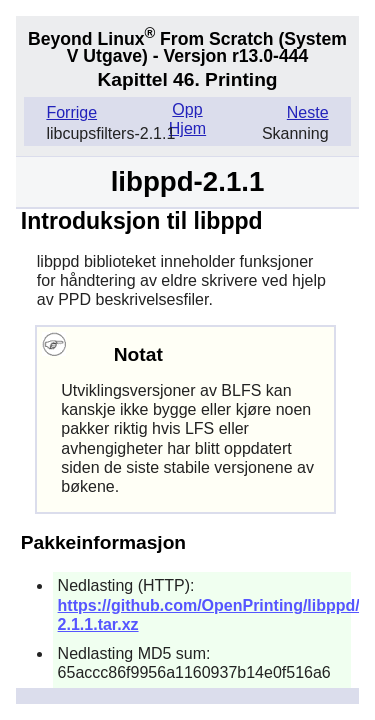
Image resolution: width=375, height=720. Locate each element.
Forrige (71, 112)
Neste (308, 112)
